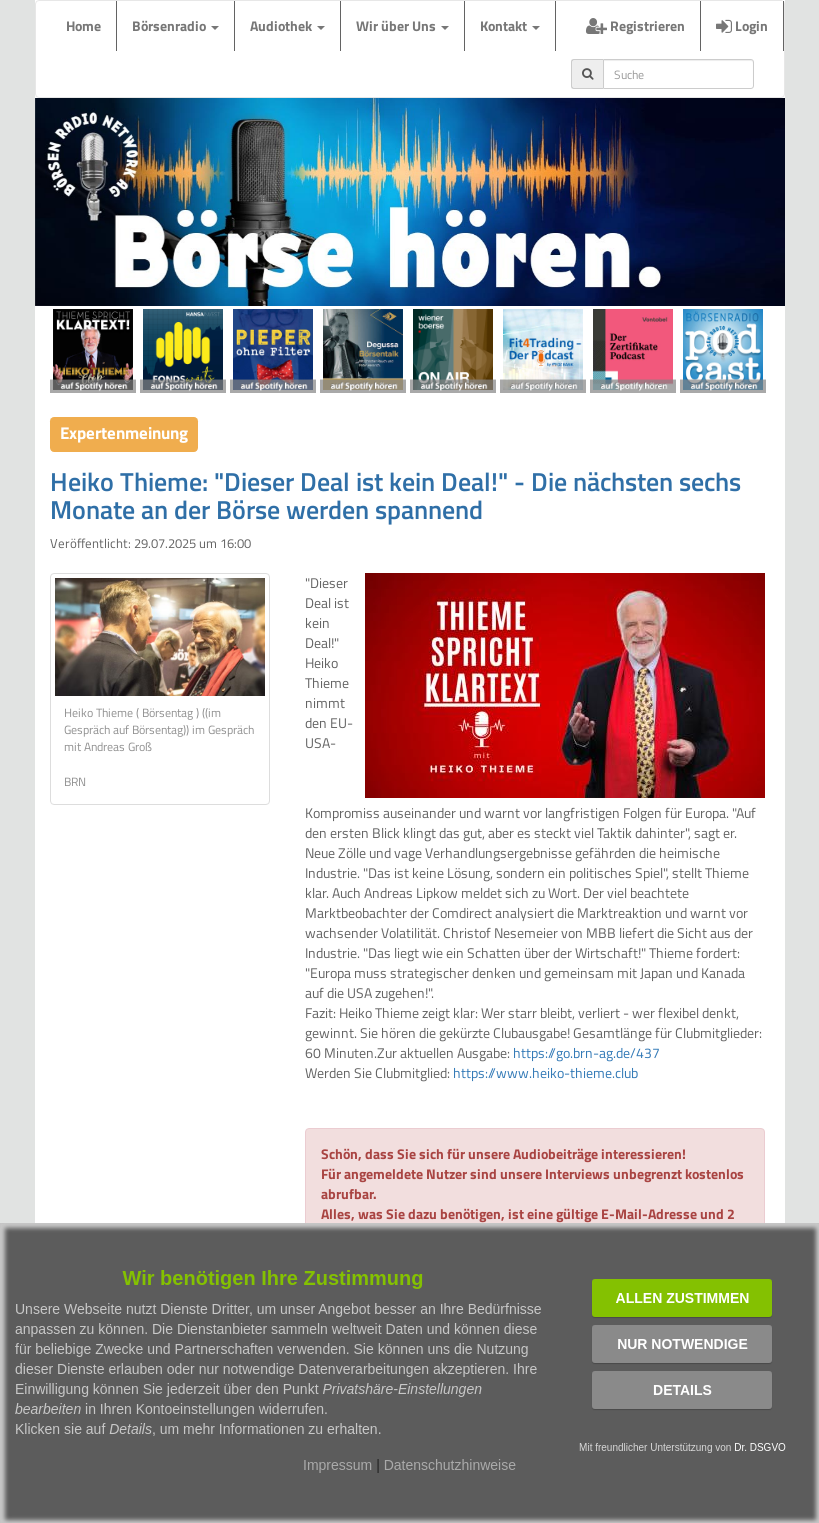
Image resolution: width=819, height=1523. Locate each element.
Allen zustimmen (683, 1298)
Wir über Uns (402, 25)
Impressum (337, 1465)
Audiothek (287, 25)
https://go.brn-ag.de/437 (586, 1052)
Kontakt (510, 25)
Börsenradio (175, 25)
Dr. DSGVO (760, 1447)
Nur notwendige (682, 1344)
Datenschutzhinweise (450, 1465)
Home (83, 25)
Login (742, 25)
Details (682, 1390)
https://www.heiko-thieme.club (545, 1072)
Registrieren (635, 25)
